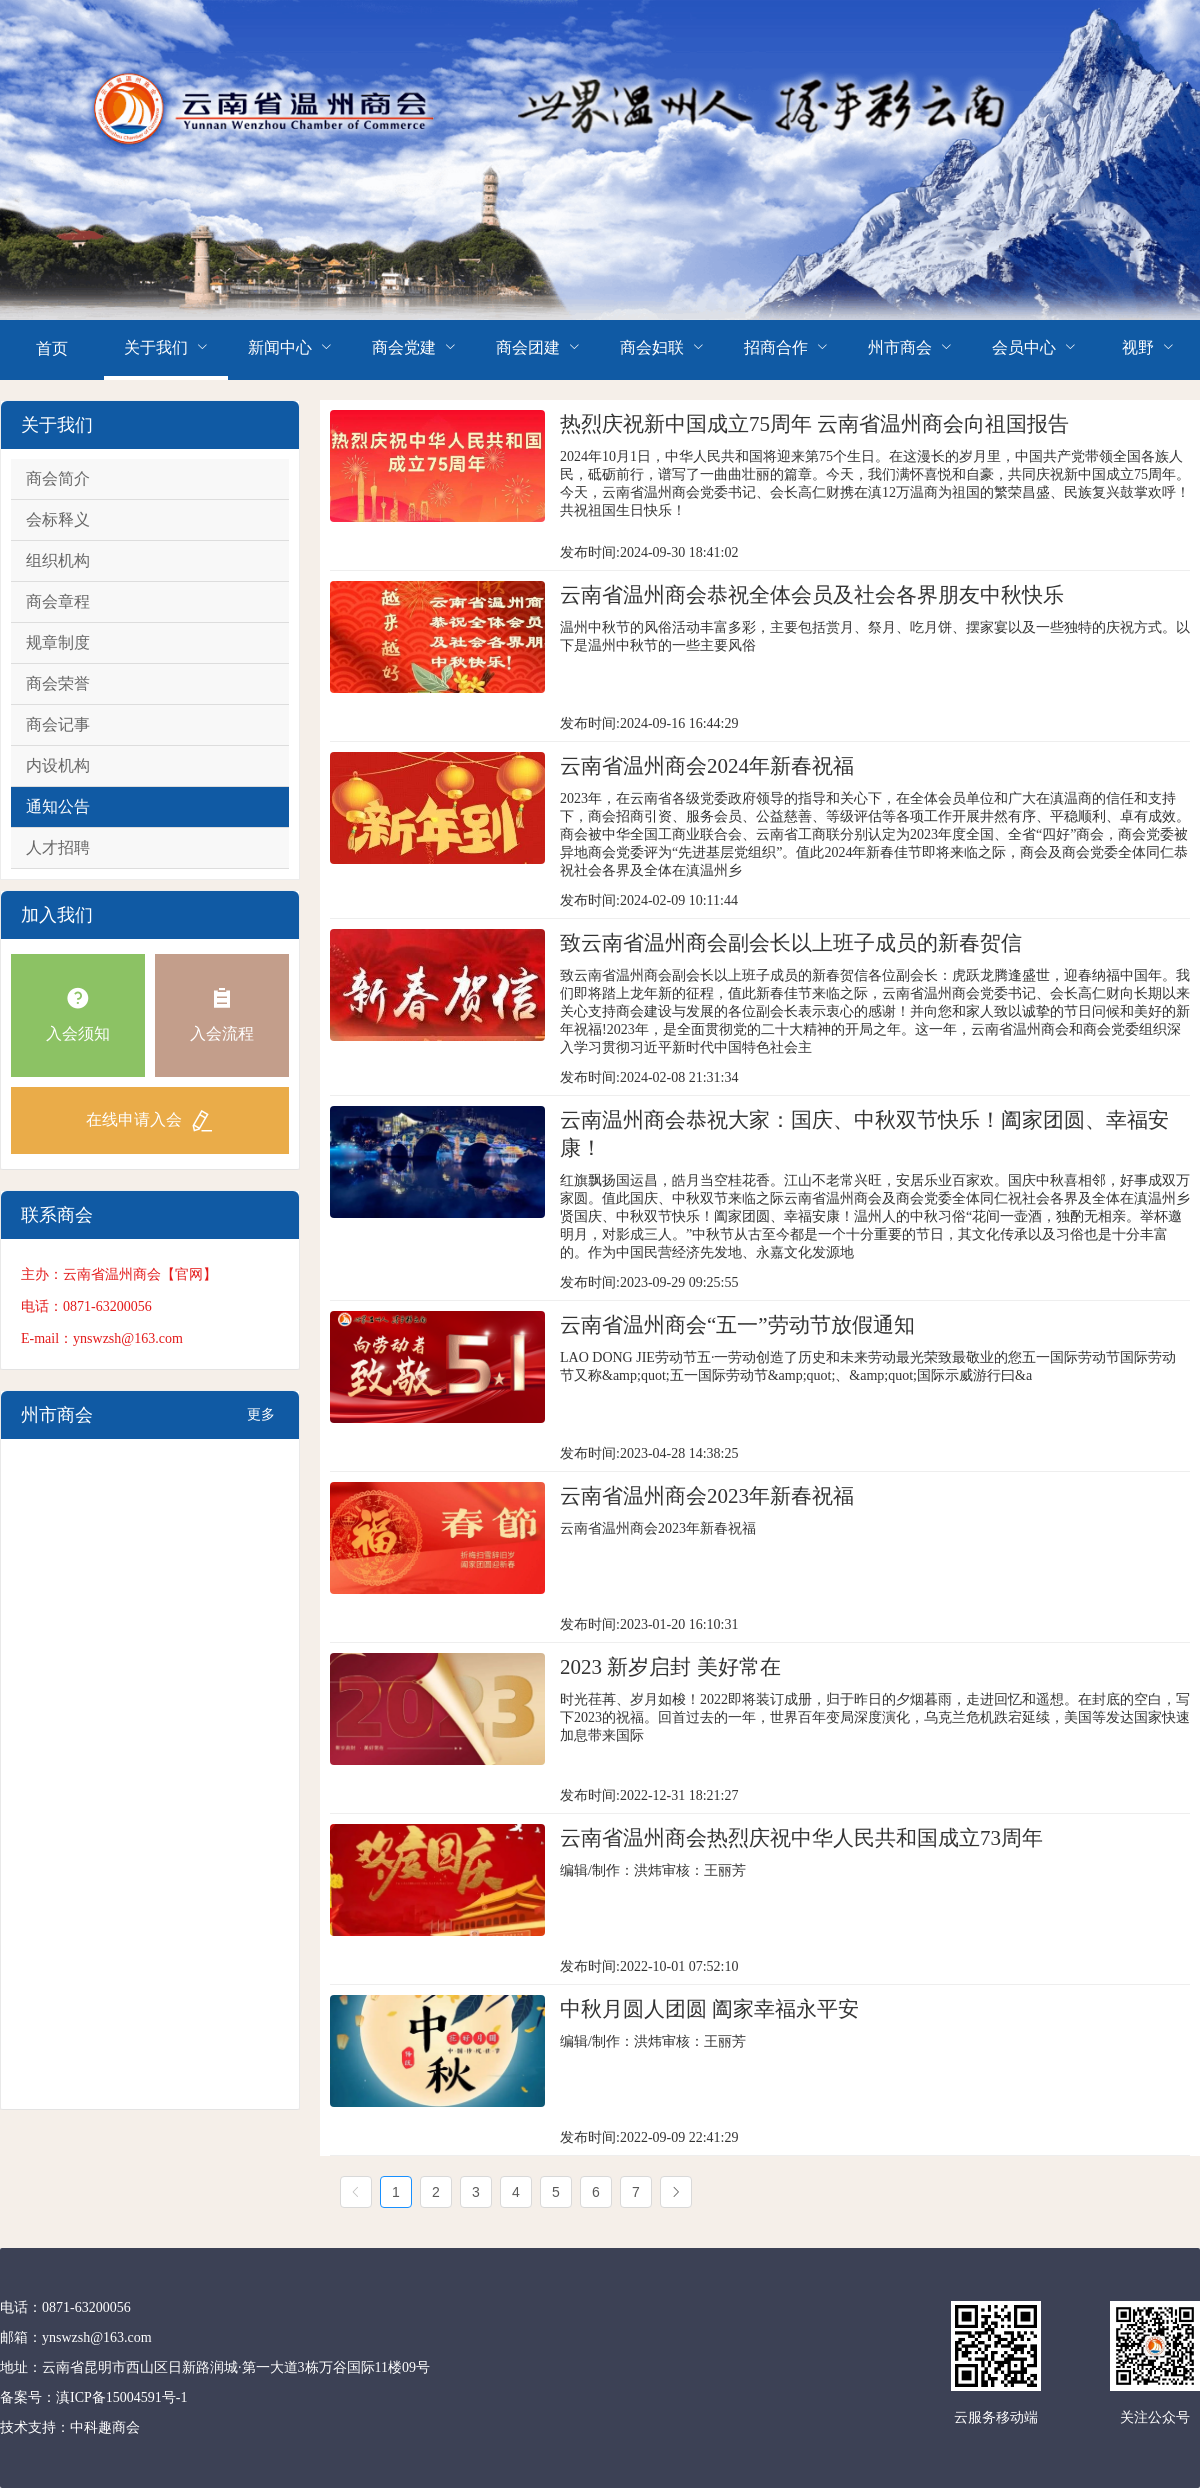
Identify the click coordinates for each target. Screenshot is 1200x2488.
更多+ (261, 1423)
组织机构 (58, 560)
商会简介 (58, 478)
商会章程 (58, 601)
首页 (52, 348)
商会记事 (58, 724)
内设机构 (58, 765)
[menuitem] (52, 350)
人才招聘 (58, 847)
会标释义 (58, 519)
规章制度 (58, 642)
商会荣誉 (58, 683)
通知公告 (58, 806)
